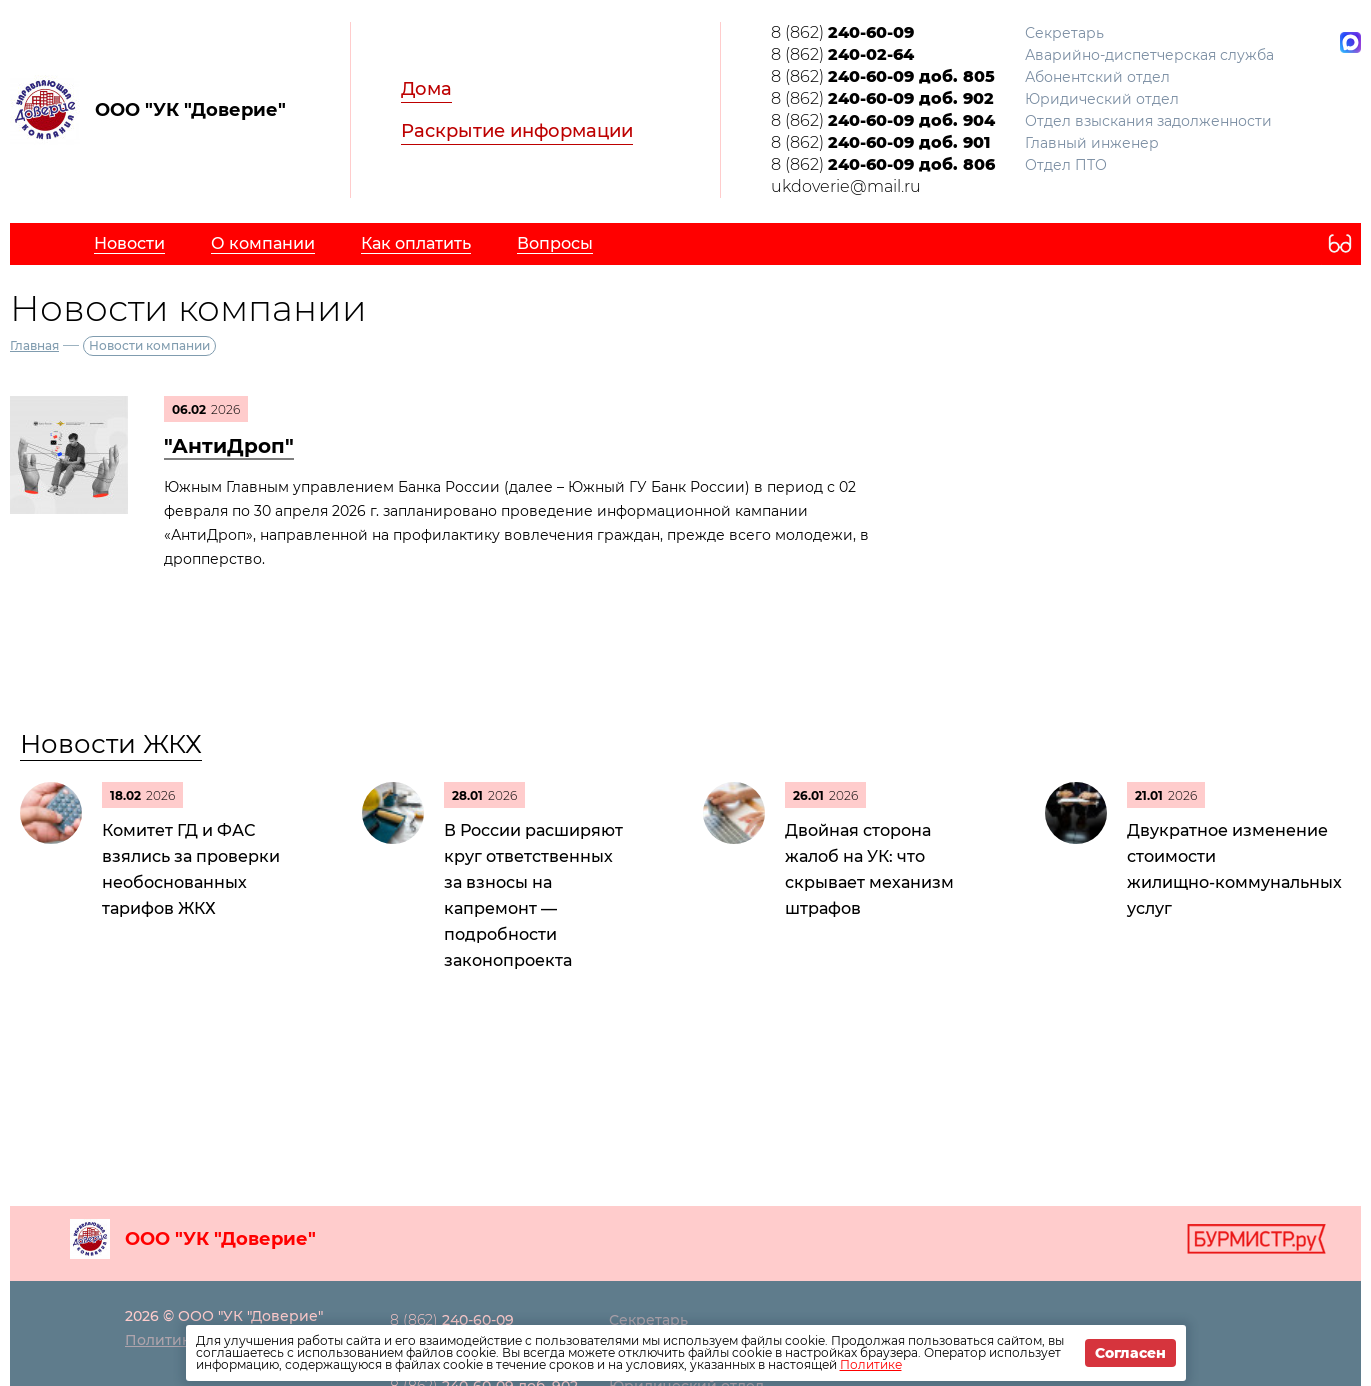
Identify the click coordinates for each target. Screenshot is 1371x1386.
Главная (34, 345)
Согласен (1130, 1353)
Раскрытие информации (517, 131)
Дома (426, 89)
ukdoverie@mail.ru (846, 186)
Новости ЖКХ (111, 744)
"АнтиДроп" (229, 446)
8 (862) (842, 32)
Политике (871, 1364)
